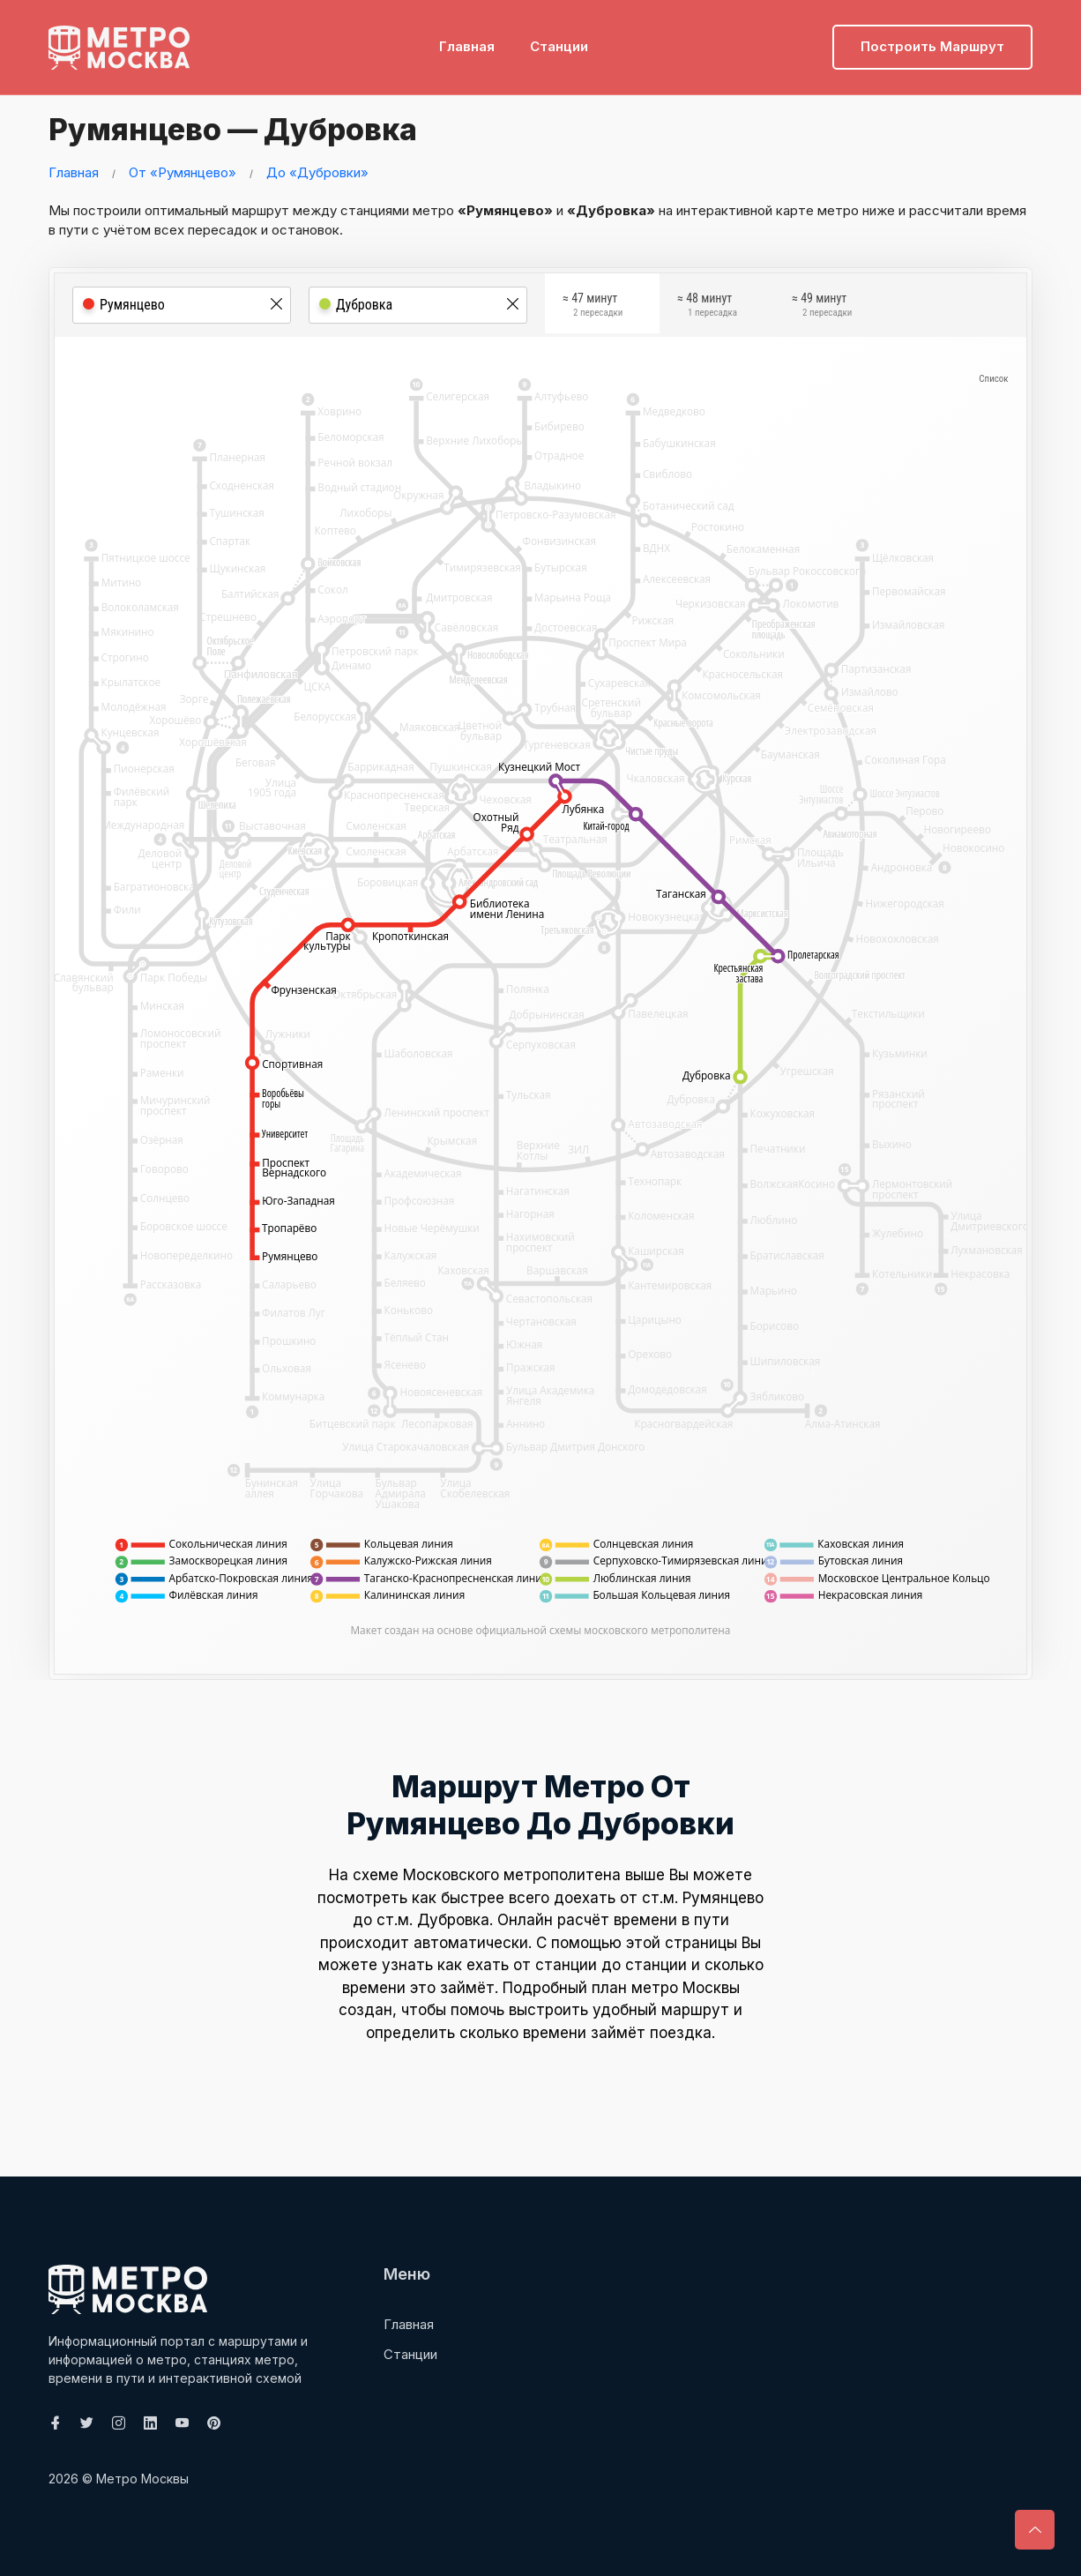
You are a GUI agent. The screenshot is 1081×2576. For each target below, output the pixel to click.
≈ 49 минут (822, 307)
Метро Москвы (142, 2478)
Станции (559, 40)
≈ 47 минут (593, 307)
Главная (467, 40)
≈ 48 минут (707, 307)
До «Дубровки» (317, 172)
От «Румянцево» (182, 172)
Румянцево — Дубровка (249, 128)
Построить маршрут (932, 40)
